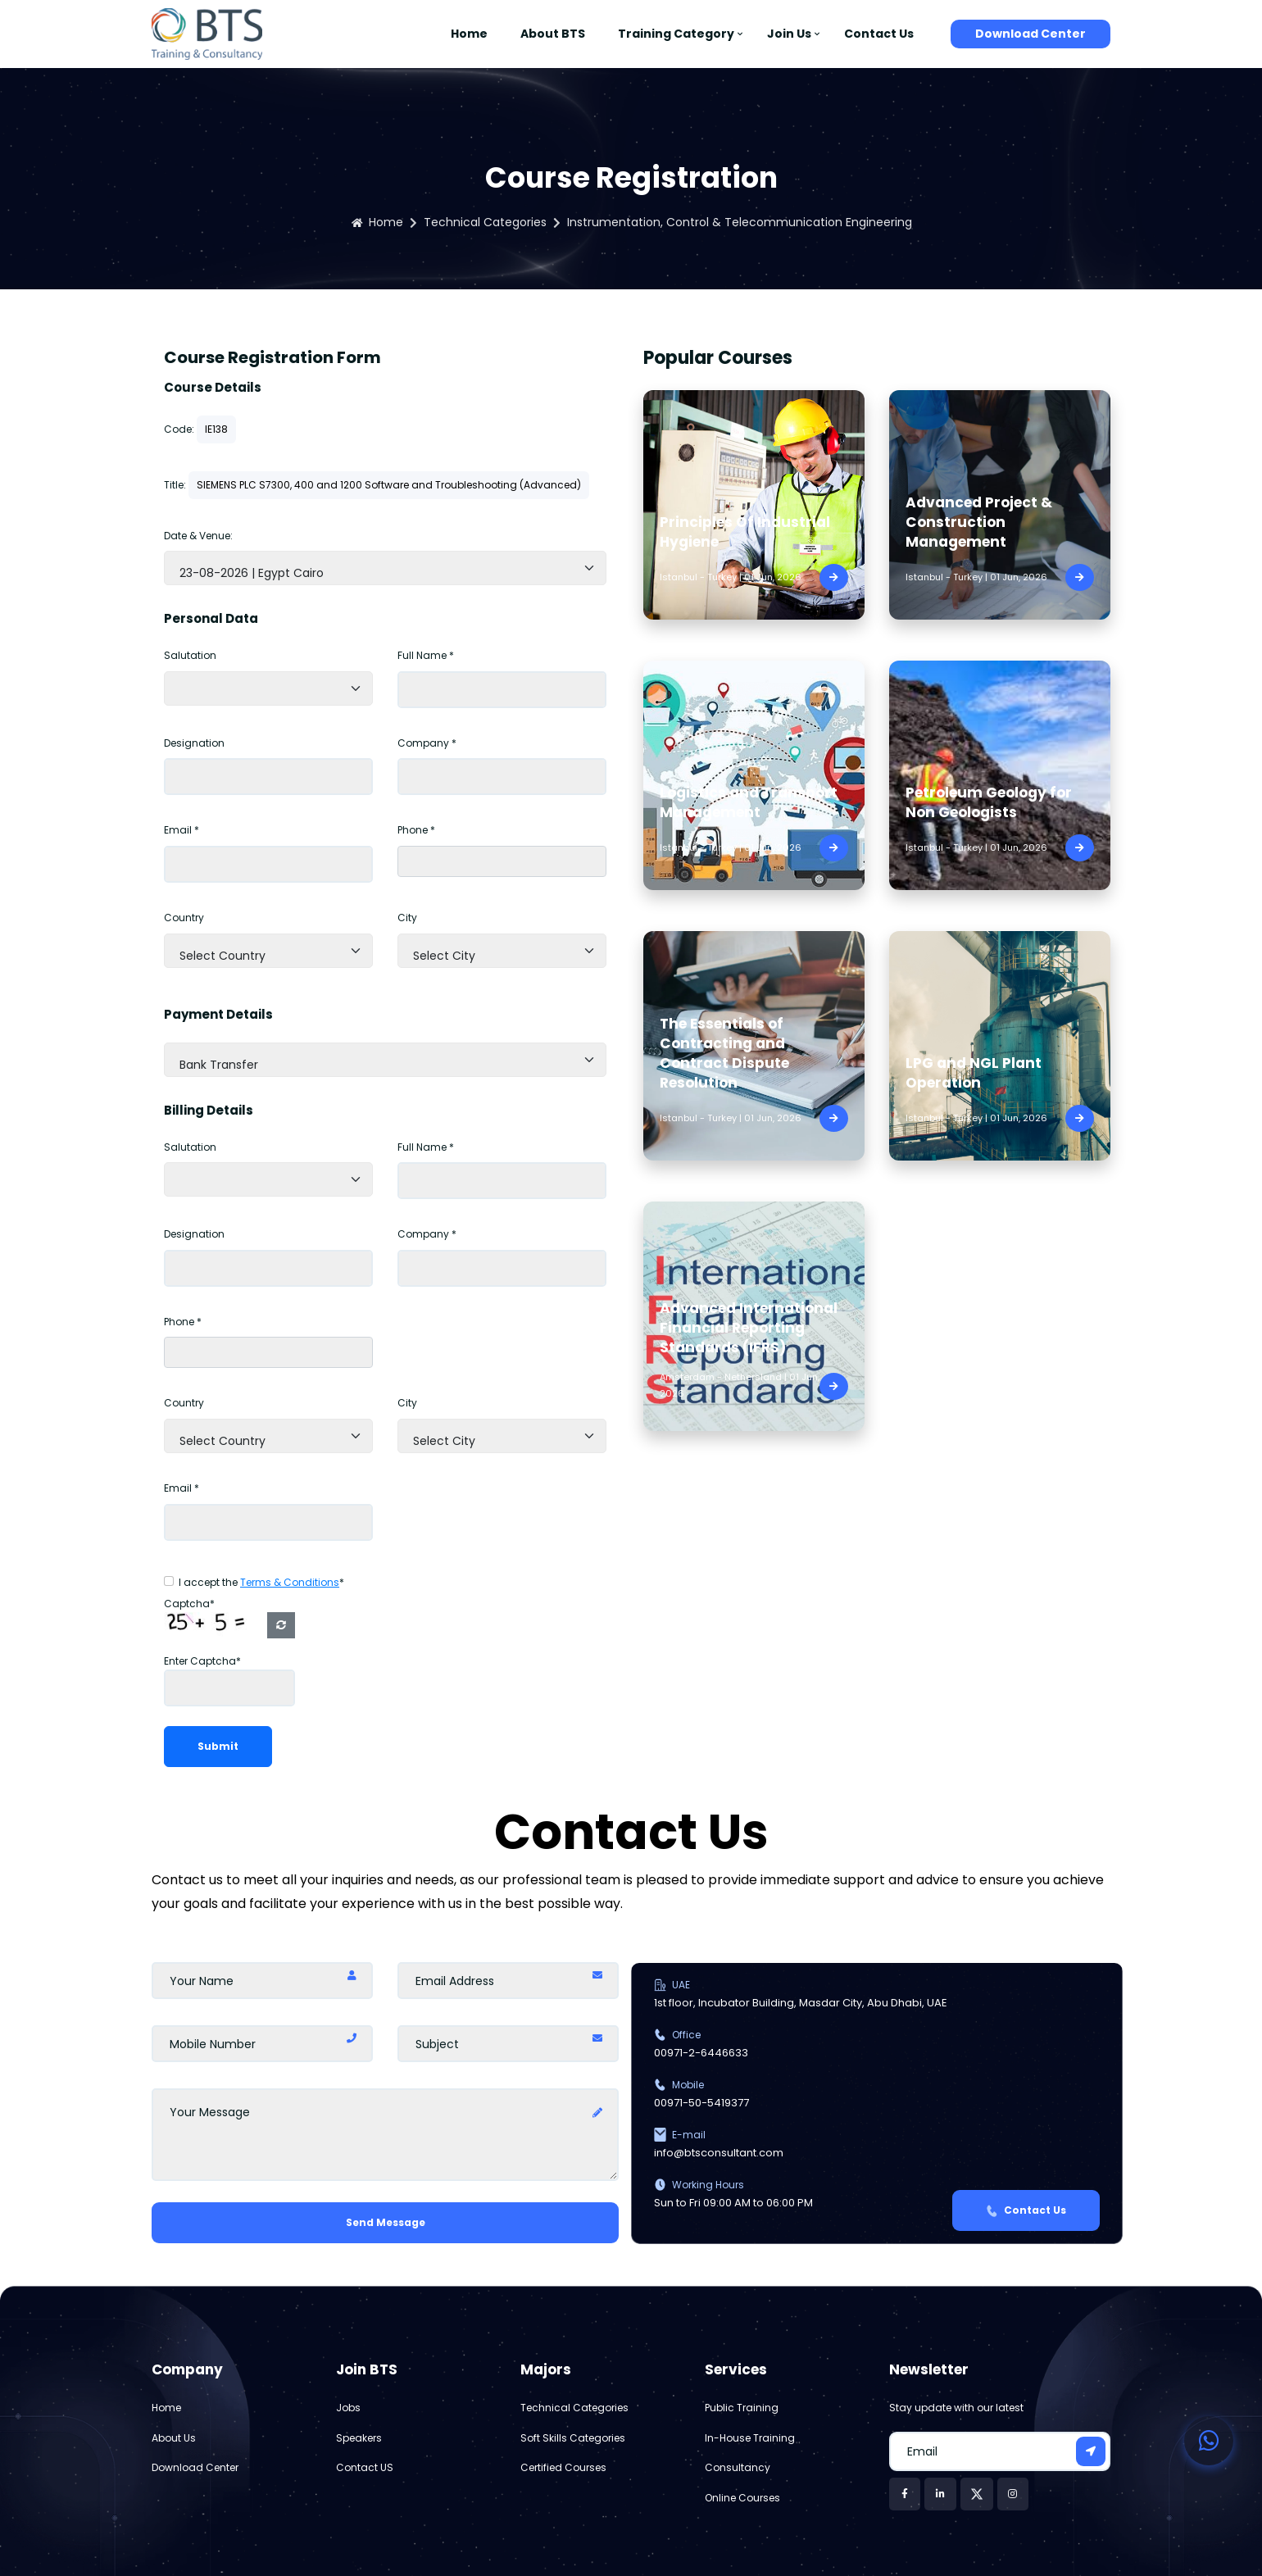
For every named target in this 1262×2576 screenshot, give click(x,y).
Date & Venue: (198, 536)
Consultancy (737, 2467)
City (407, 918)
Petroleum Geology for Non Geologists (989, 802)
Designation (194, 743)
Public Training (742, 2408)
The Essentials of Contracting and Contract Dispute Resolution (724, 1053)
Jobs (348, 2408)
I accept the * (261, 1582)
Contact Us (879, 33)
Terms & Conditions (289, 1582)
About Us (174, 2438)
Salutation (190, 655)
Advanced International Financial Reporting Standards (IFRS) (749, 1327)
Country (184, 918)
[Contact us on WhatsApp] (1208, 2440)
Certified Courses (563, 2467)
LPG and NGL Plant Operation (974, 1073)
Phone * (416, 830)
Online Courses (742, 2498)
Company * (426, 743)
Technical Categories (485, 222)
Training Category (676, 33)
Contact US (364, 2467)
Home (469, 33)
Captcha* (189, 1604)
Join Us (789, 33)
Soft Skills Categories (572, 2438)
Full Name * (425, 655)
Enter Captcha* (202, 1661)
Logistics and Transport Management (749, 802)
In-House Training (750, 2438)
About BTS (552, 33)
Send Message (385, 2222)
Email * (181, 830)
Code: (179, 429)
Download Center (1030, 33)
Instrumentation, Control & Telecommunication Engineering (739, 222)
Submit (217, 1746)
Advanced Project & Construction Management (979, 522)
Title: (175, 485)
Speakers (359, 2438)
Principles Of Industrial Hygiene (745, 532)
